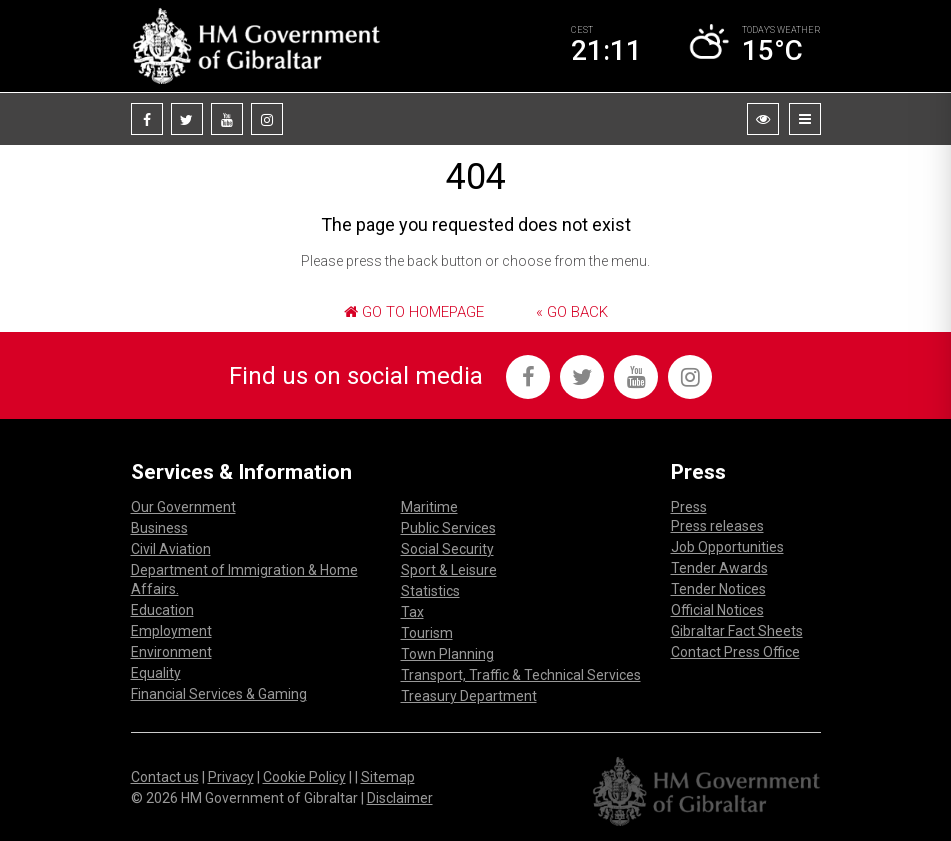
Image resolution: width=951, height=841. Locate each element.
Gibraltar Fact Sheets (737, 631)
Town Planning (447, 654)
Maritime (429, 507)
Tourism (427, 633)
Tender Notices (718, 589)
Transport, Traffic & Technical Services (521, 675)
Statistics (430, 591)
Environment (171, 652)
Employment (171, 631)
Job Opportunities (727, 547)
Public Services (448, 528)
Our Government (183, 507)
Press (689, 507)
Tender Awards (719, 568)
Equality (156, 673)
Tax (412, 612)
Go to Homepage (414, 312)
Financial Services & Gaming (219, 694)
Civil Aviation (171, 549)
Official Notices (717, 610)
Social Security (447, 549)
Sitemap (388, 777)
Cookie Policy (304, 777)
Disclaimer (400, 798)
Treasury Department (469, 696)
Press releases (717, 526)
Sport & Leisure (449, 570)
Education (162, 610)
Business (159, 528)
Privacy (231, 777)
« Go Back (572, 312)
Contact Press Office (735, 652)
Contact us (165, 777)
